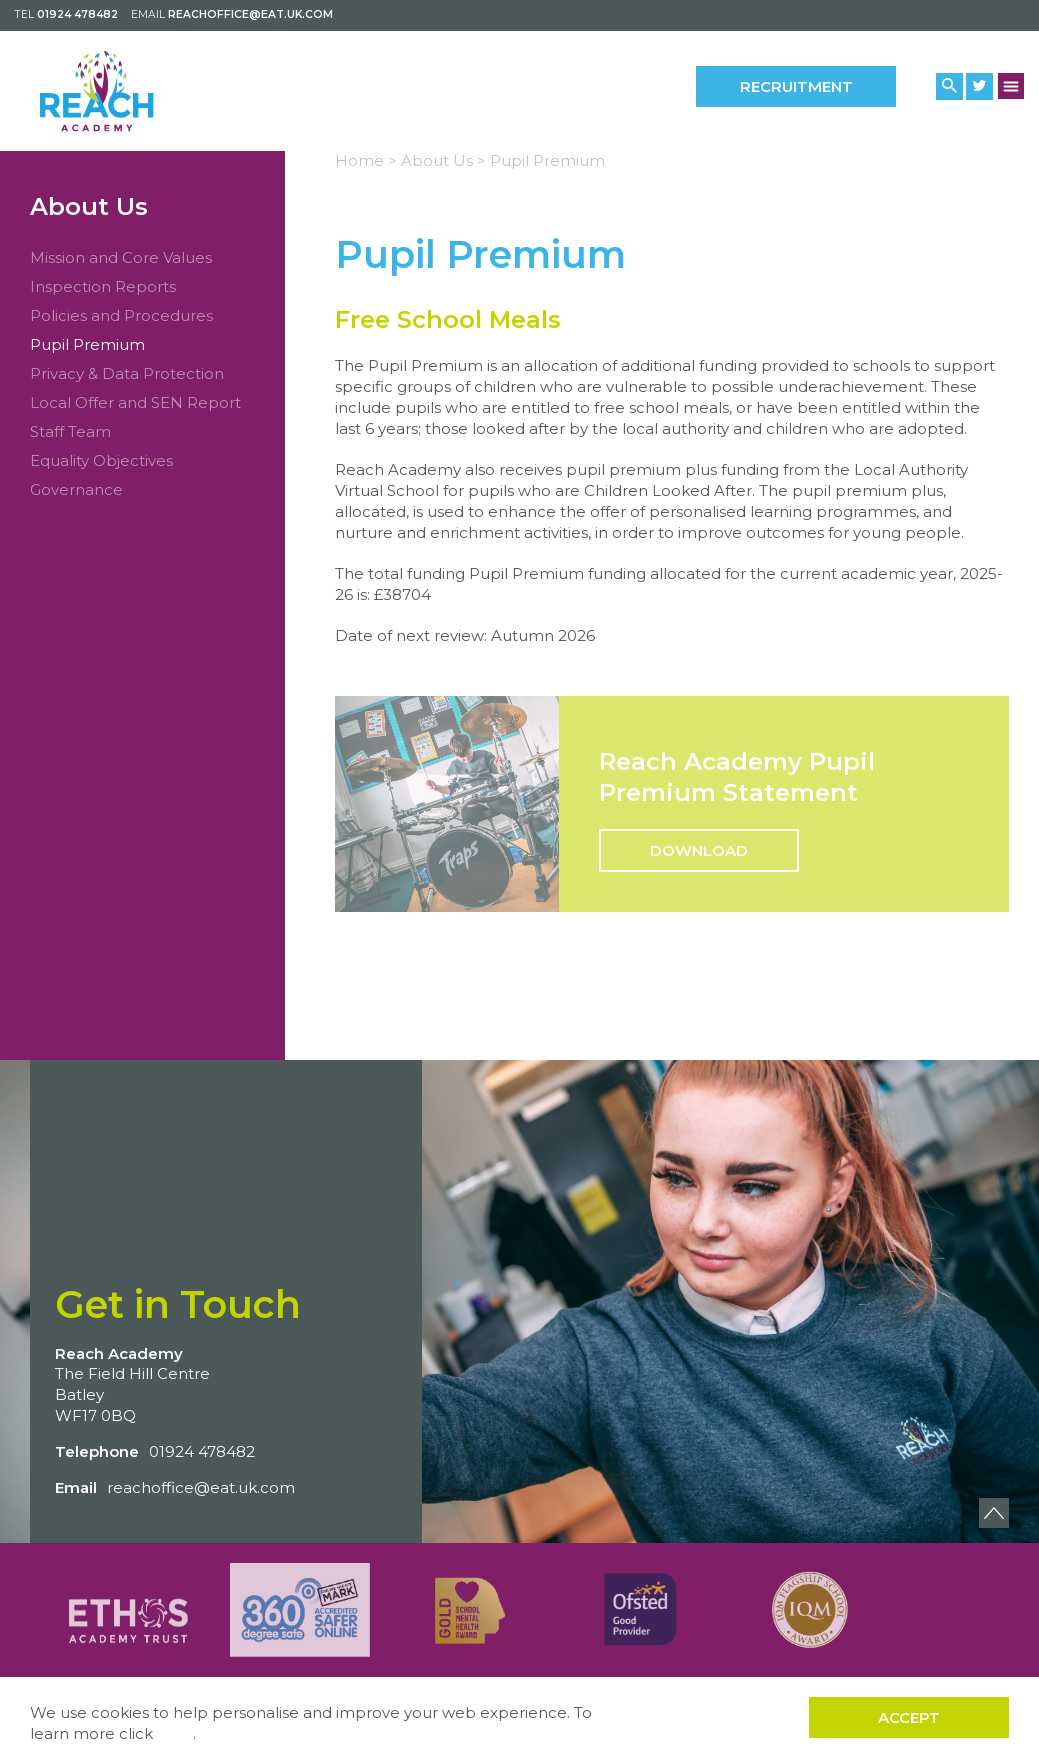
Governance (76, 489)
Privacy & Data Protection (127, 373)
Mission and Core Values (121, 257)
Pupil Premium (87, 344)
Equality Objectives (101, 460)
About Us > (443, 160)
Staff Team (70, 431)
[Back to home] (127, 90)
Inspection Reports (103, 286)
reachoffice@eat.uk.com (250, 14)
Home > (366, 160)
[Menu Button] (1011, 85)
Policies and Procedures (121, 315)
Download (699, 850)
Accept (909, 1717)
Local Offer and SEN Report (135, 402)
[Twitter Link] (979, 86)
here (175, 1733)
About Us (89, 206)
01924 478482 (77, 14)
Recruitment (796, 86)
